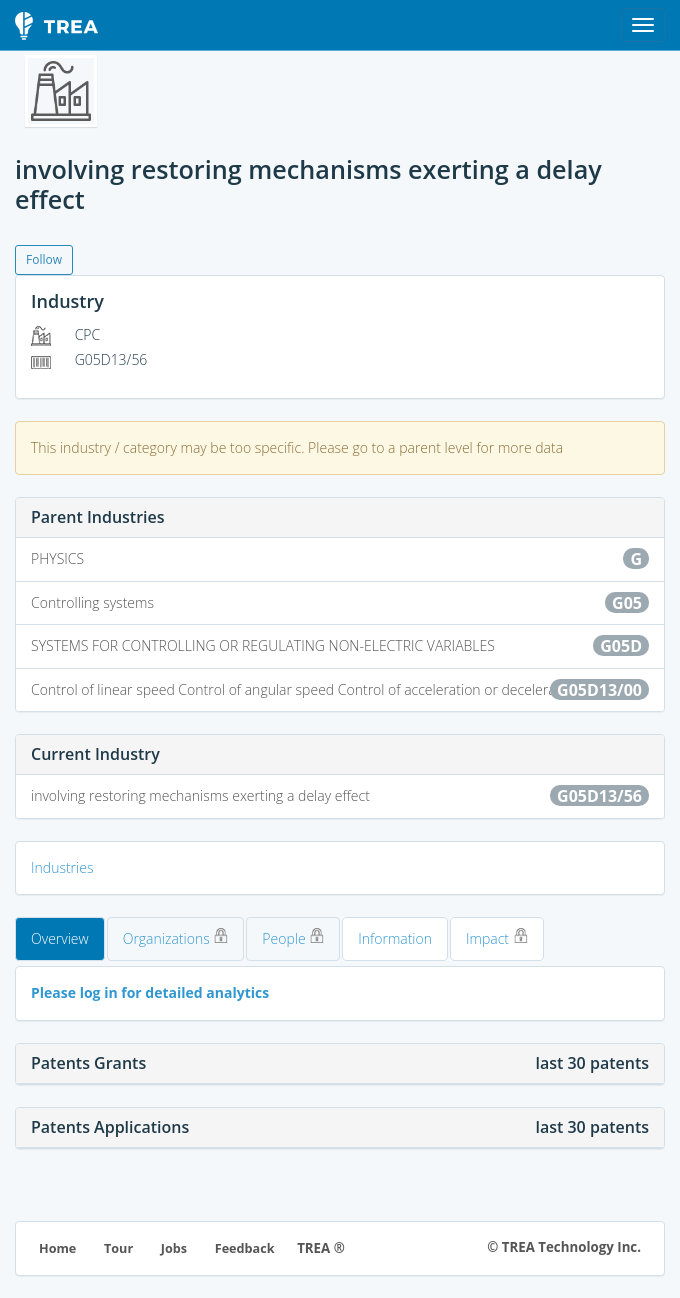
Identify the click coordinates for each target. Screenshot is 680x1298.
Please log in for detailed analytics (150, 992)
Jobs (174, 1248)
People (293, 938)
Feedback (245, 1248)
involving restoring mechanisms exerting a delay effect (340, 796)
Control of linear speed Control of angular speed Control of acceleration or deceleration (340, 690)
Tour (118, 1248)
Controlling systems (340, 603)
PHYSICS (340, 559)
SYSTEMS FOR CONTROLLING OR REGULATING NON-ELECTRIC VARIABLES (340, 646)
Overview (60, 938)
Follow (44, 259)
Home (57, 1248)
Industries (62, 867)
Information (395, 938)
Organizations (176, 938)
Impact (497, 938)
